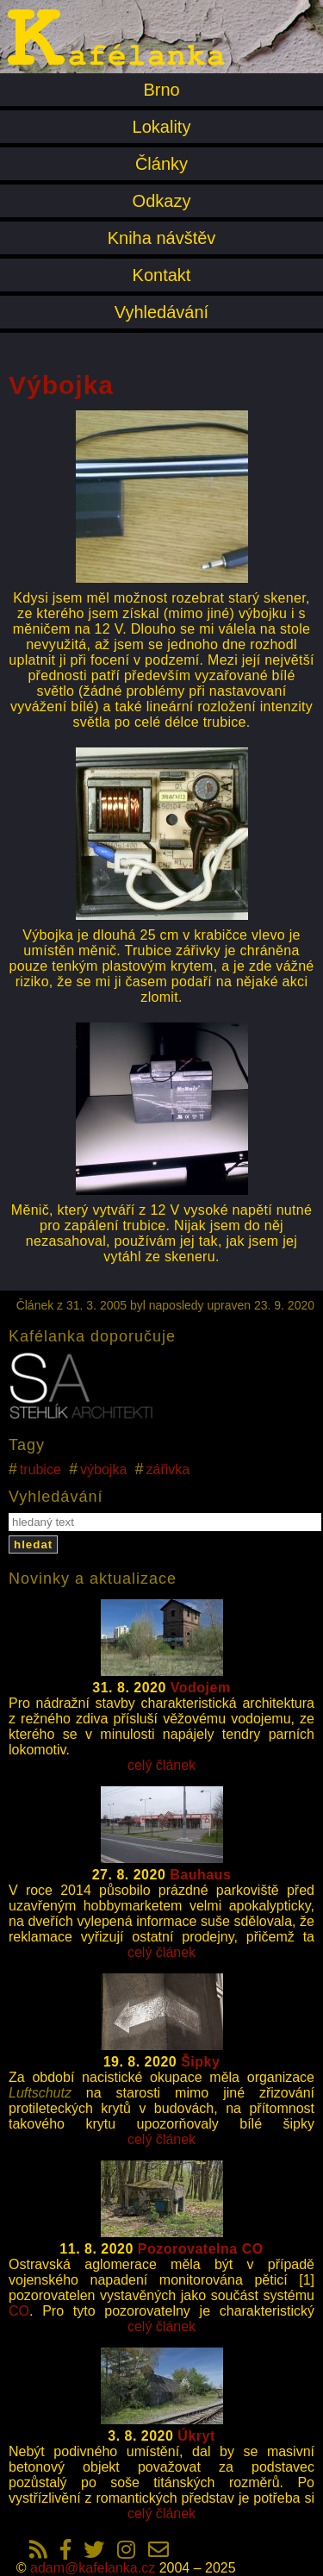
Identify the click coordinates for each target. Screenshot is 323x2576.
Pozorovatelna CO (201, 2248)
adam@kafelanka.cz (92, 2567)
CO (19, 2311)
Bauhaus (200, 1874)
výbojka (103, 1469)
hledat (33, 1544)
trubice (40, 1469)
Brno (161, 89)
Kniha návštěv (162, 237)
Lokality (162, 126)
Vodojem (201, 1687)
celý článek (161, 1765)
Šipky (200, 2061)
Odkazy (162, 200)
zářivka (168, 1469)
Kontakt (162, 275)
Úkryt (195, 2436)
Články (161, 163)
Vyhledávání (161, 312)
